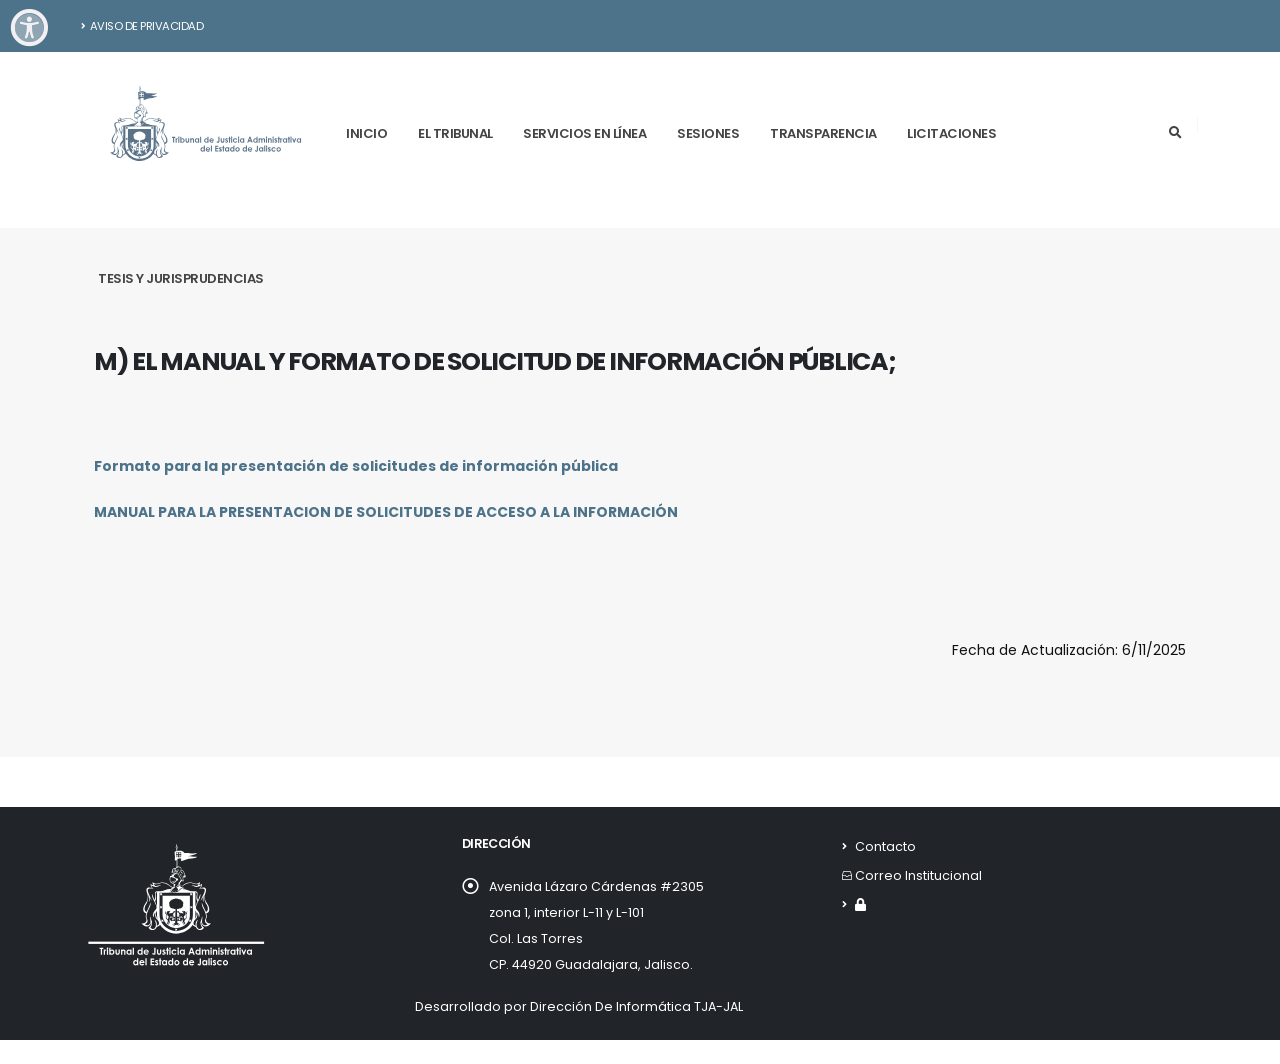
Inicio (366, 133)
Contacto (885, 846)
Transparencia (823, 133)
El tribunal (455, 133)
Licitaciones (951, 133)
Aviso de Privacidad (142, 26)
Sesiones (708, 133)
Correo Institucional (918, 875)
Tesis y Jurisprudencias (181, 278)
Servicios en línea (584, 133)
